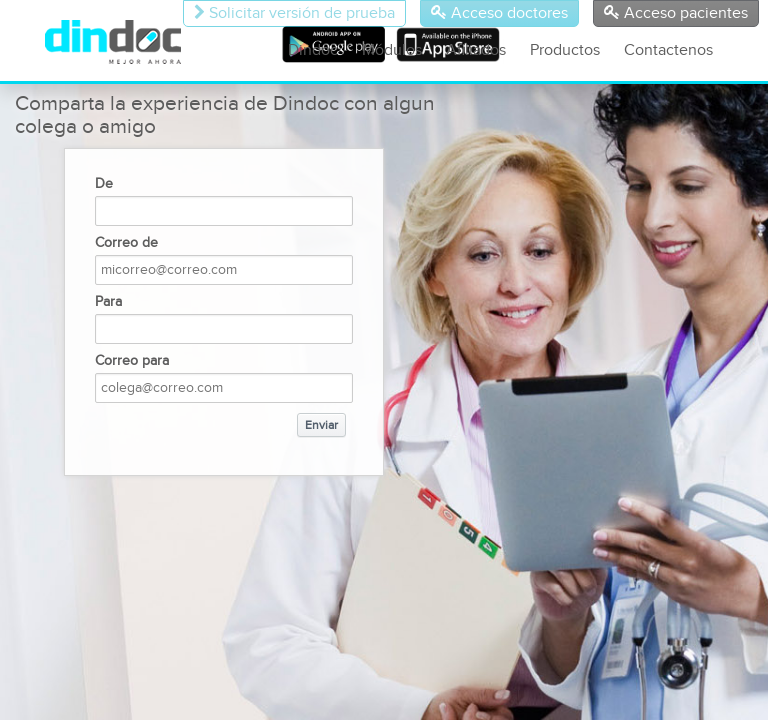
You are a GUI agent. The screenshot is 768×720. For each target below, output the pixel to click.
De (104, 184)
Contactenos (668, 50)
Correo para (132, 361)
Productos (565, 50)
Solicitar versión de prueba (294, 13)
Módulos (392, 50)
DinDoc (126, 42)
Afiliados (476, 50)
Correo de (126, 243)
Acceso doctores (499, 13)
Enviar (321, 425)
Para (108, 302)
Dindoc (313, 50)
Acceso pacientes (676, 13)
